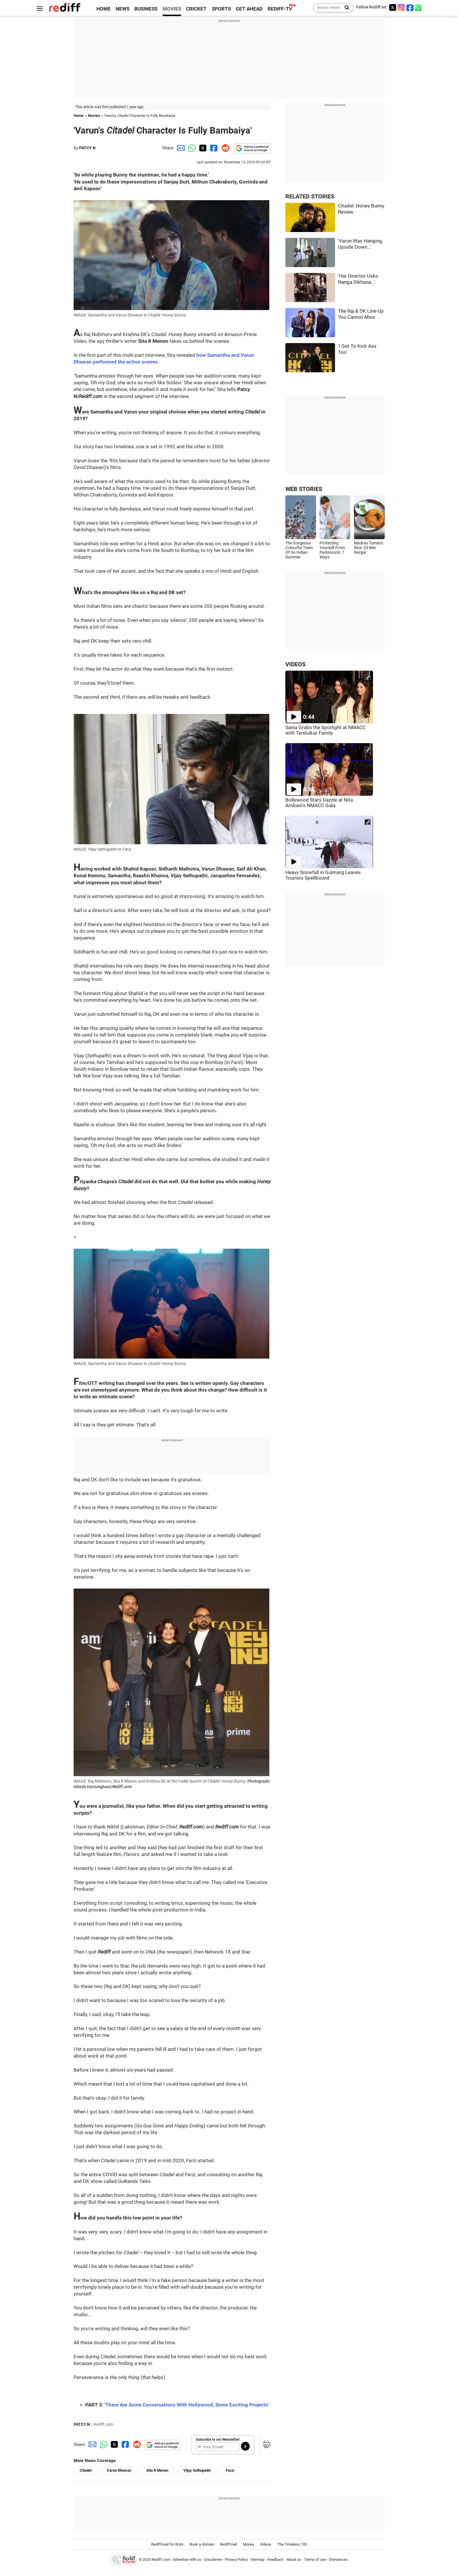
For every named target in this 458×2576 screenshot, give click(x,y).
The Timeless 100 (292, 2544)
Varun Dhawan (119, 2470)
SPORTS (221, 9)
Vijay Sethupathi (197, 2470)
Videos (265, 2544)
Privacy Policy (236, 2560)
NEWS (122, 9)
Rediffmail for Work (167, 2544)
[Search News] (345, 7)
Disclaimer (213, 2560)
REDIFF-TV (280, 9)
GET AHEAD (249, 9)
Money (248, 2544)
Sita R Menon (157, 2470)
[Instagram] (401, 7)
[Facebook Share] (213, 147)
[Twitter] (392, 7)
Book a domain (202, 2544)
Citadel (85, 2470)
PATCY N (87, 148)
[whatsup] (418, 7)
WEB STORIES (303, 489)
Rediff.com (161, 2560)
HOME (103, 9)
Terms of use (315, 2560)
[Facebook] (410, 7)
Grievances (338, 2560)
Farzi (230, 2470)
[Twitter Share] (202, 147)
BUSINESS (145, 9)
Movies (94, 115)
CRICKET (196, 9)
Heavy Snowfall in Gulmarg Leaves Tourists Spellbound (323, 875)
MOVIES (172, 9)
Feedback (275, 2560)
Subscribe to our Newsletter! (218, 2439)
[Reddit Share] (224, 147)
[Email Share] (179, 147)
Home (79, 115)
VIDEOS (295, 664)
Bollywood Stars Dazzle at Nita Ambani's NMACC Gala (319, 802)
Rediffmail (228, 2544)
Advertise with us (187, 2560)
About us (294, 2560)
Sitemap (257, 2560)
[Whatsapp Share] (191, 147)
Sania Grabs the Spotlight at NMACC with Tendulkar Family (325, 730)
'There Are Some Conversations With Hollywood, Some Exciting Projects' (187, 2405)
